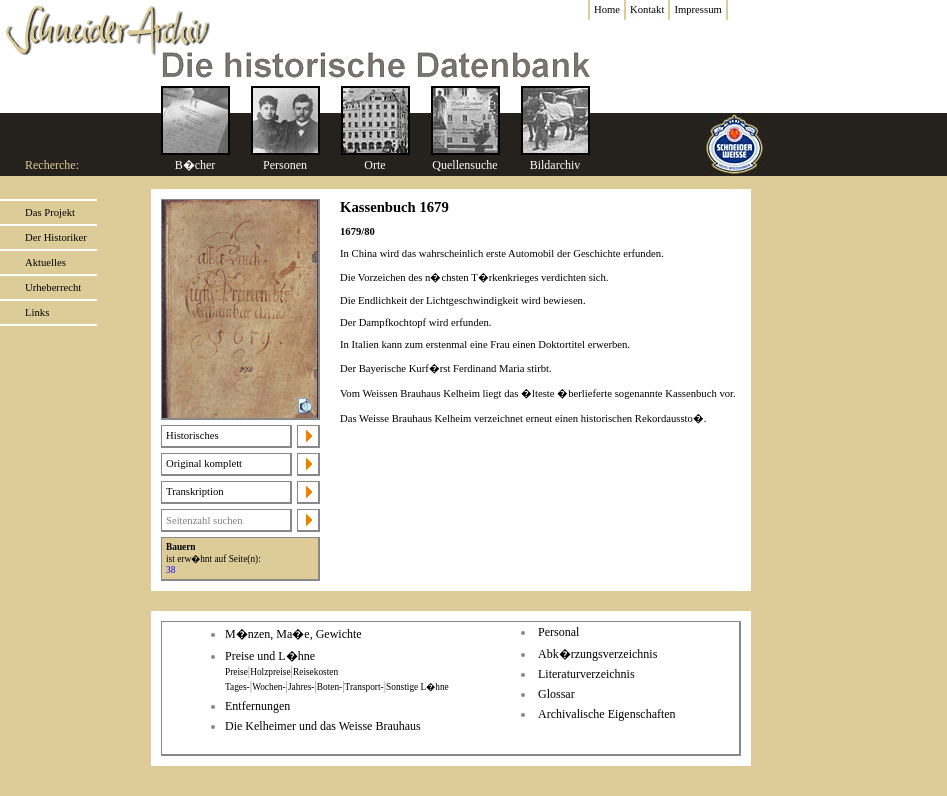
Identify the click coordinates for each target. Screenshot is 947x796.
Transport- (364, 687)
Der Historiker (56, 237)
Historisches (192, 435)
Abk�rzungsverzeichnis (597, 654)
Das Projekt (50, 212)
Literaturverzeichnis (586, 674)
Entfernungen (257, 706)
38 (170, 570)
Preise (236, 672)
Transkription (195, 491)
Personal (558, 632)
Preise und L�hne (270, 656)
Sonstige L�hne (417, 687)
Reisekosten (315, 672)
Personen (285, 165)
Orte (374, 165)
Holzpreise (270, 672)
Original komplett (204, 463)
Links (37, 312)
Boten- (329, 687)
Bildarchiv (555, 165)
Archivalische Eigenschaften (607, 714)
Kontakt (647, 9)
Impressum (697, 9)
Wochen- (268, 687)
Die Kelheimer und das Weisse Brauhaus (323, 726)
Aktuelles (45, 262)
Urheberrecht (53, 287)
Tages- (237, 687)
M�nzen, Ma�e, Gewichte (293, 634)
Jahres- (301, 687)
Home (607, 9)
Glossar (556, 694)
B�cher (195, 165)
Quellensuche (464, 165)
